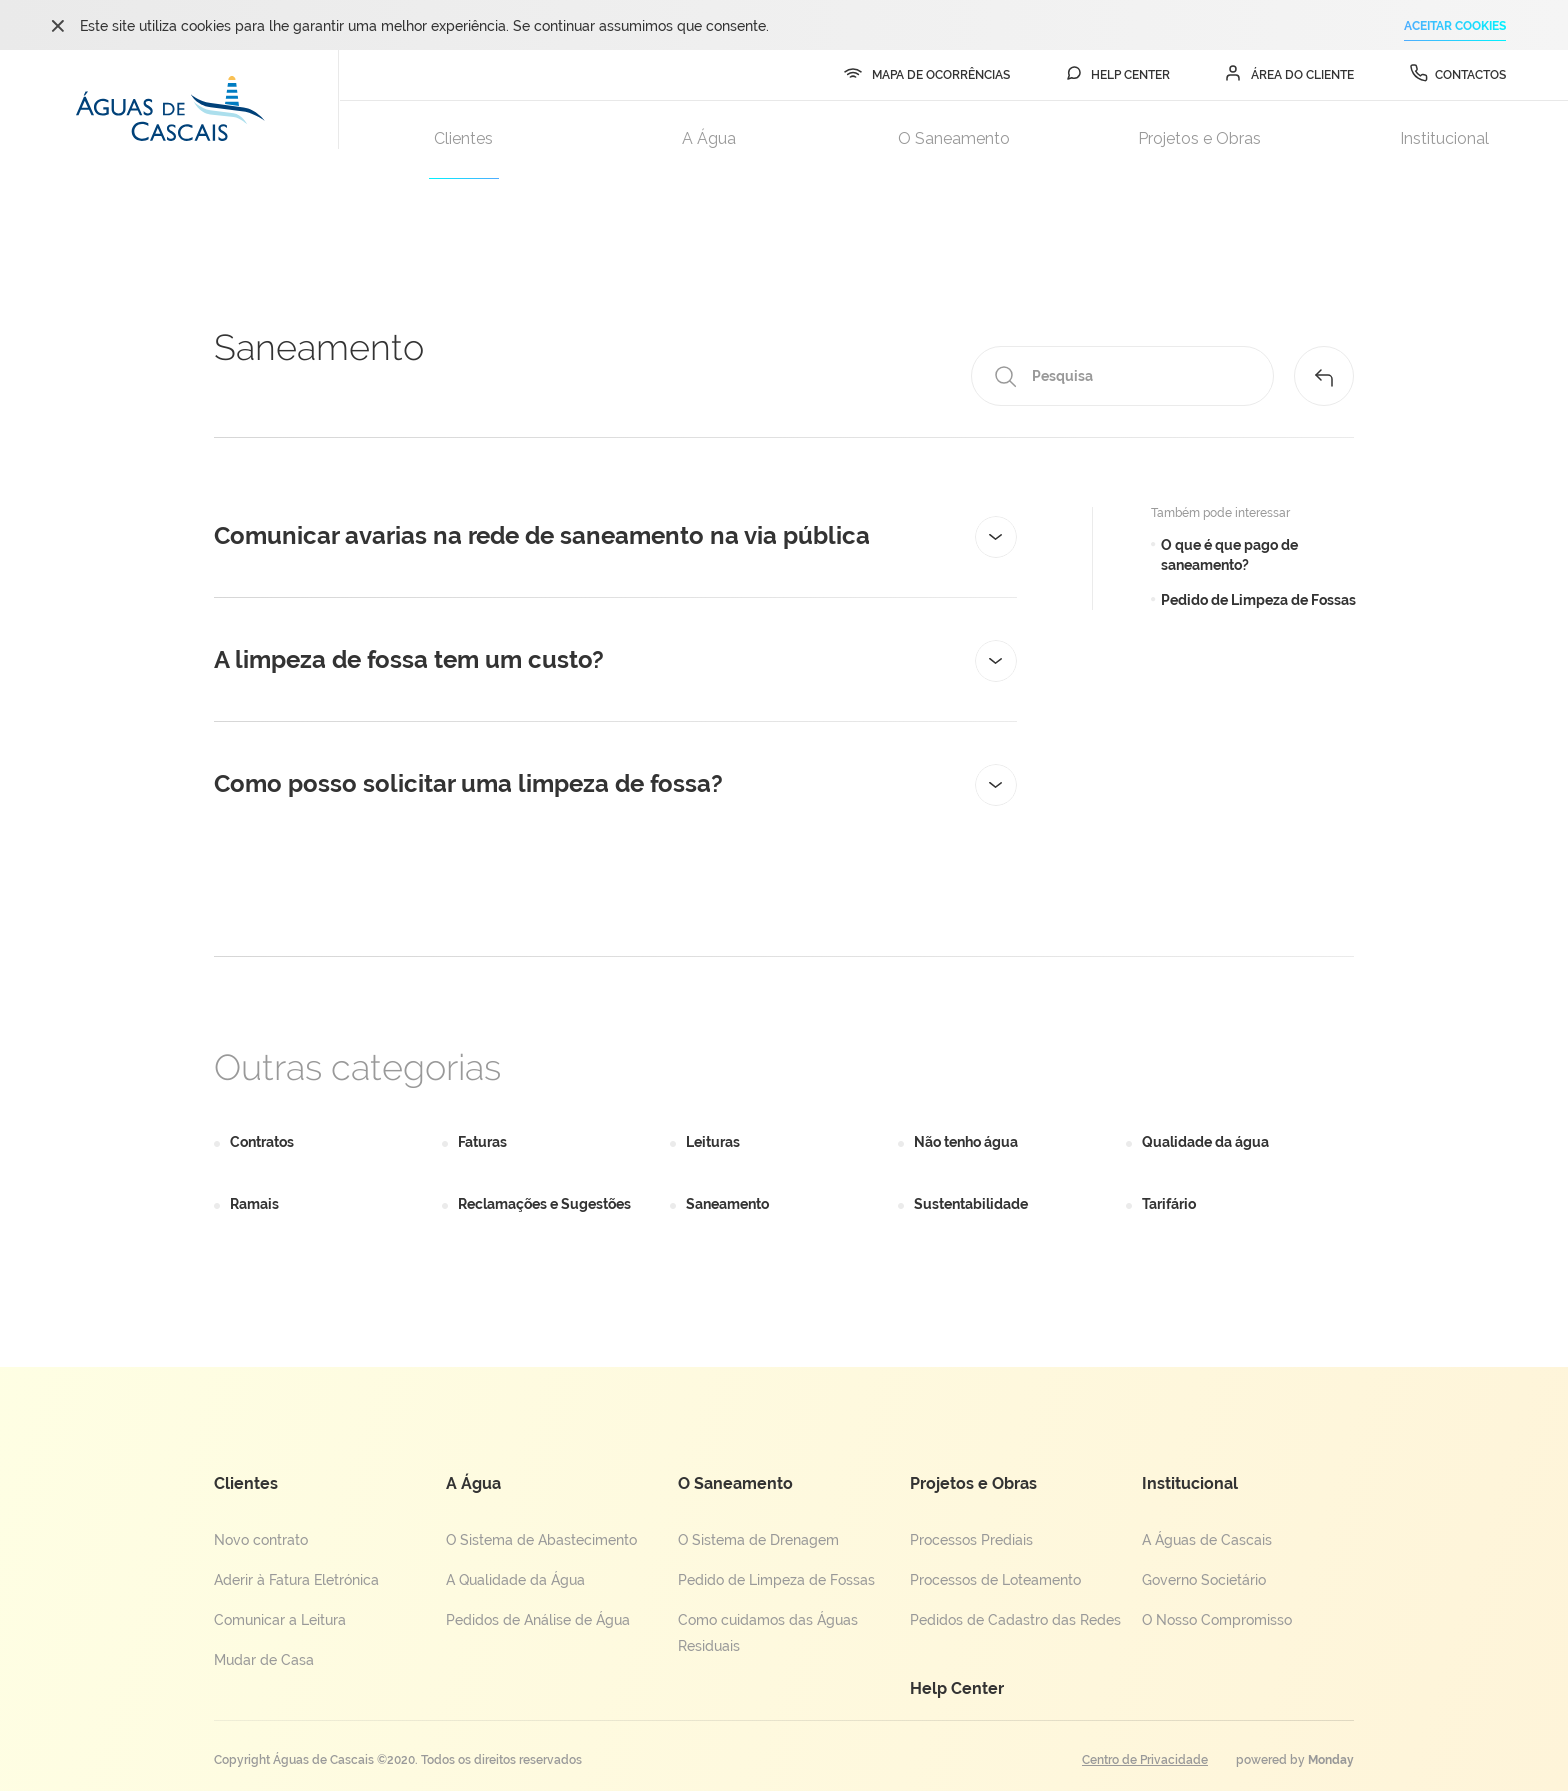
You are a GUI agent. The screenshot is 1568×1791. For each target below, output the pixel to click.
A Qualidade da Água (515, 1580)
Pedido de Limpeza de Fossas (776, 1580)
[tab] (615, 536)
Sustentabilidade (971, 1204)
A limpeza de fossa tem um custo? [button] (615, 660)
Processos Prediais (971, 1540)
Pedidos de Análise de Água (538, 1620)
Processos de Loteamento (995, 1580)
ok (57, 25)
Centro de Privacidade (1145, 1760)
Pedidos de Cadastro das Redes (1015, 1620)
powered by (1295, 1760)
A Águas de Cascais (1207, 1540)
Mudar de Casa (264, 1660)
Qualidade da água (1205, 1142)
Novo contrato (261, 1540)
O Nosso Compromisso (1217, 1620)
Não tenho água (966, 1142)
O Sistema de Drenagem (758, 1540)
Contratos (262, 1142)
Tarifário (1169, 1204)
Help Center (957, 1688)
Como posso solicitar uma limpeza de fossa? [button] (615, 784)
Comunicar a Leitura (280, 1620)
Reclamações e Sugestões (544, 1204)
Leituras (713, 1142)
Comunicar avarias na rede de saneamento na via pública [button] (615, 536)
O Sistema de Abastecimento (541, 1540)
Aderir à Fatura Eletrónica (296, 1580)
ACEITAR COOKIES (1455, 26)
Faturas (482, 1142)
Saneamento (727, 1204)
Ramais (254, 1204)
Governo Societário (1204, 1580)
